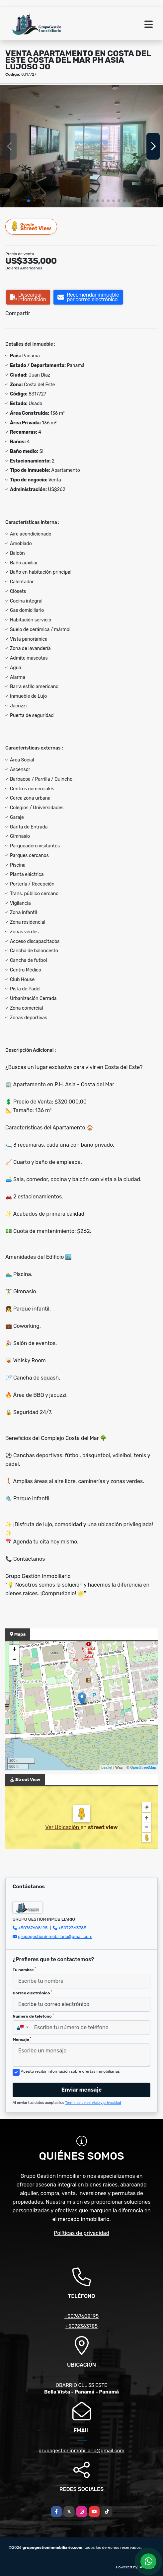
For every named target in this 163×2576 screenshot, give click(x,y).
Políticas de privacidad (81, 2233)
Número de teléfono (33, 2016)
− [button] (14, 1660)
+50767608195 (32, 1927)
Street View (31, 226)
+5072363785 (72, 1927)
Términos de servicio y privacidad (93, 2103)
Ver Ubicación (62, 1827)
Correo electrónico (32, 1992)
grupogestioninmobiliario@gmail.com (55, 1936)
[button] (28, 200)
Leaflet (106, 1767)
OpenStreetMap (143, 1767)
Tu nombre (24, 1969)
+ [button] (14, 1650)
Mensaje (22, 2039)
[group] (81, 146)
